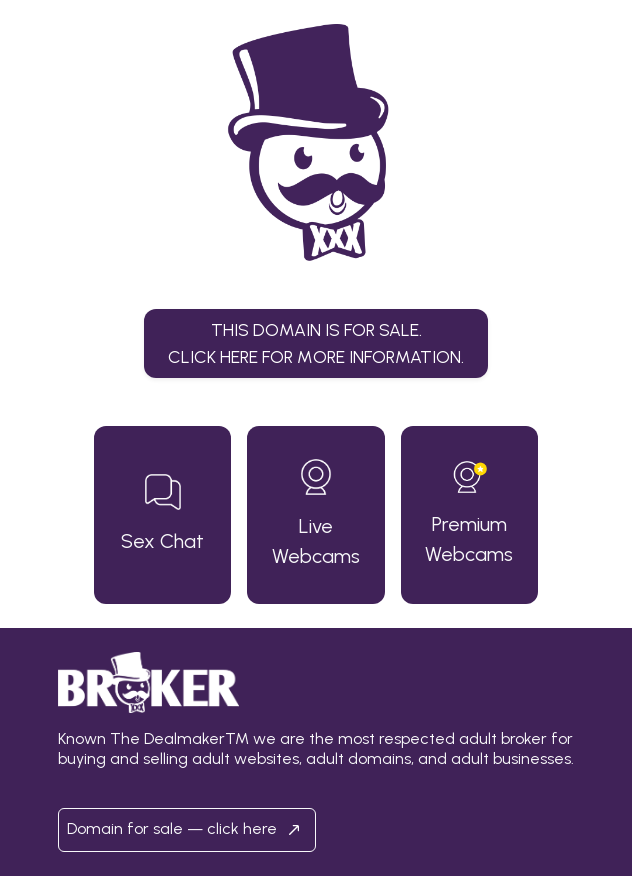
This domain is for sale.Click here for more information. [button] (316, 342)
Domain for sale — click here (187, 830)
